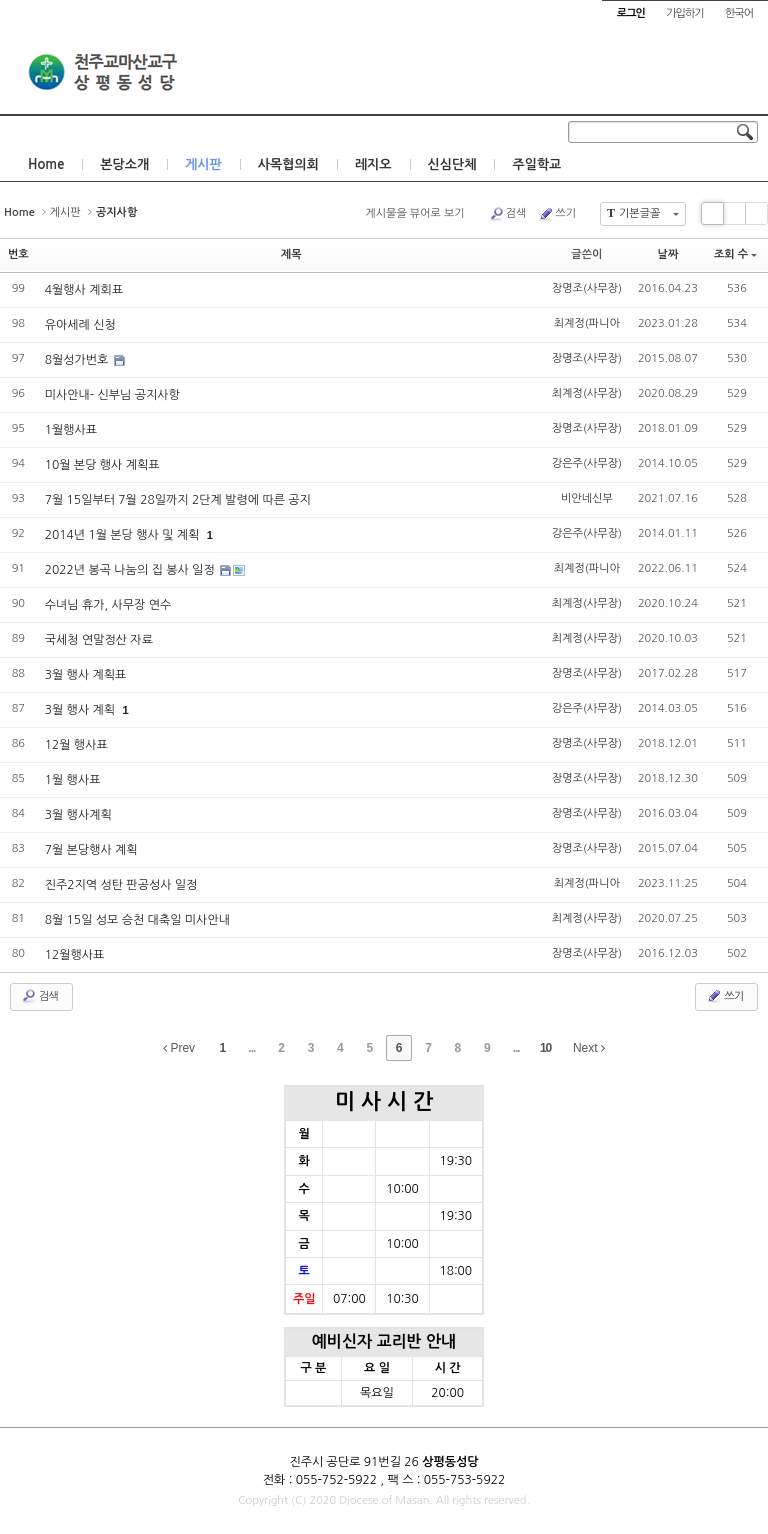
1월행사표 (71, 430)
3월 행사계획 (78, 815)
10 (545, 1048)
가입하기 (684, 13)
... (251, 1048)
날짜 (668, 254)
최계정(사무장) (587, 393)
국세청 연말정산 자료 (99, 640)
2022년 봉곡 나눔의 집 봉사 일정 (131, 570)
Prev (179, 1048)
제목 (291, 254)
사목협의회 (288, 164)
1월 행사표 (73, 780)
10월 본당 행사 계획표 (102, 465)
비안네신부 (587, 498)
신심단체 (452, 164)
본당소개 (124, 164)
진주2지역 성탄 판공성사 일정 (121, 885)
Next (589, 1048)
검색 (508, 214)
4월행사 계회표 (84, 290)
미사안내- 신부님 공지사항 (112, 395)
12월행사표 (75, 955)
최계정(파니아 (587, 323)
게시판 (203, 164)
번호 (18, 254)
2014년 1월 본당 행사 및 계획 (124, 535)
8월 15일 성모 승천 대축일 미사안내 (137, 920)
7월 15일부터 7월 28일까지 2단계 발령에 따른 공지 (178, 500)
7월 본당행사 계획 (91, 850)
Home (46, 164)
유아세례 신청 (80, 325)
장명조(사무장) (587, 288)
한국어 (739, 13)
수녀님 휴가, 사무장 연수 (108, 605)
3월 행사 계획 (82, 710)
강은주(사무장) (587, 463)
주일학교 (536, 164)
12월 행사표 (76, 745)
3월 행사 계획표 (86, 675)
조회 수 (735, 254)
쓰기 (557, 214)
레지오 (373, 164)
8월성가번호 (78, 360)
